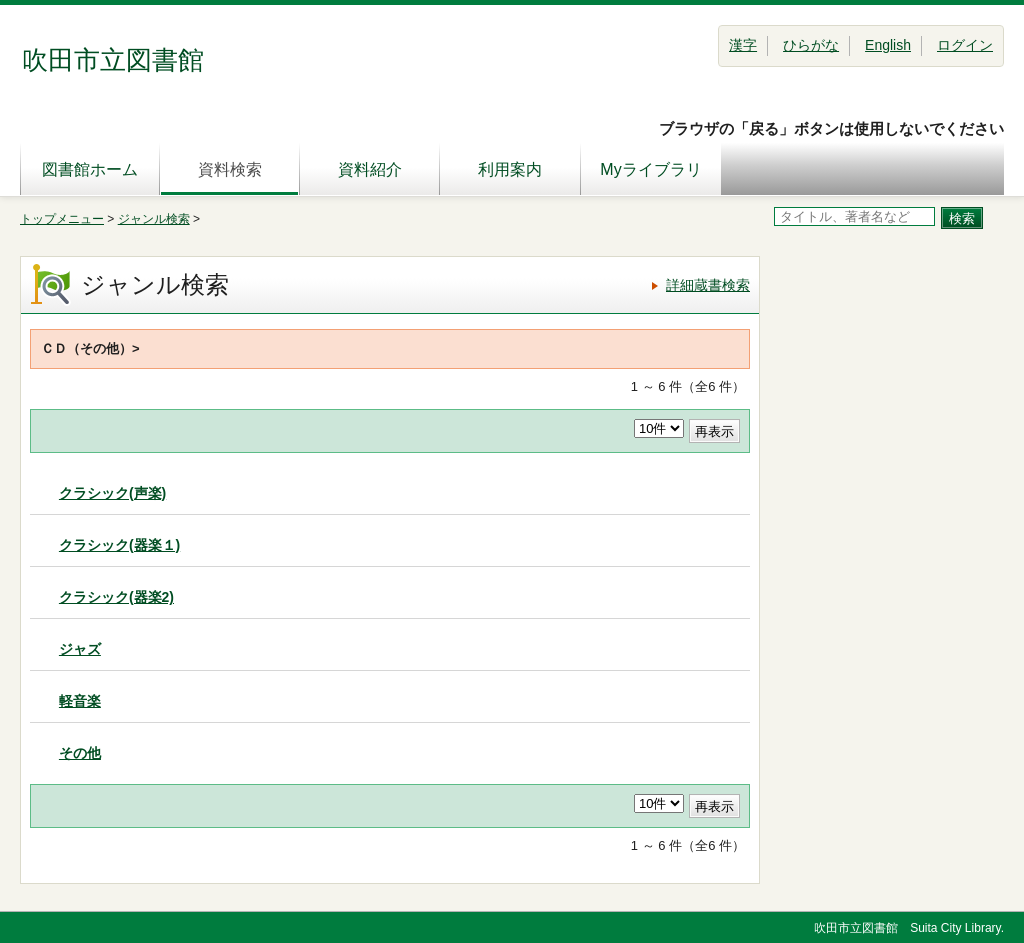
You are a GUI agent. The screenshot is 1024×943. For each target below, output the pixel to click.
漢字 (743, 45)
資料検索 (230, 169)
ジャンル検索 (154, 219)
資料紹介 (370, 169)
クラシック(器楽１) (119, 545)
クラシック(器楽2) (116, 597)
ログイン (965, 45)
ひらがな (811, 45)
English (888, 45)
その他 (80, 753)
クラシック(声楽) (112, 493)
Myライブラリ (650, 169)
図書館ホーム (90, 169)
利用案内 (510, 169)
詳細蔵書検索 (708, 285)
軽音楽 (80, 701)
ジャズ (80, 649)
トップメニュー (62, 219)
